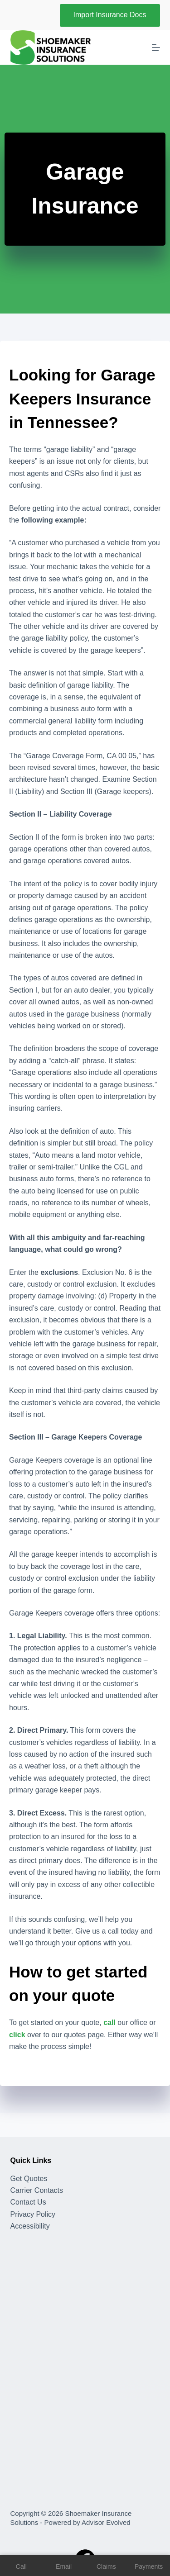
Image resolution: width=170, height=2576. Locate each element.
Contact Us (28, 2202)
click (17, 2035)
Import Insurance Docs (109, 15)
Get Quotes (29, 2178)
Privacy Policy (33, 2214)
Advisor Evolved (106, 2522)
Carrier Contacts (36, 2190)
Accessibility (30, 2226)
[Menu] (156, 47)
